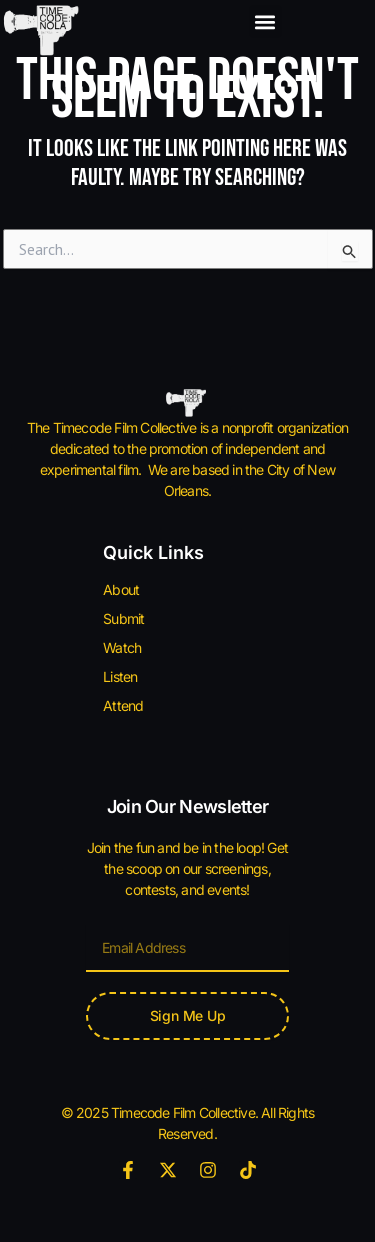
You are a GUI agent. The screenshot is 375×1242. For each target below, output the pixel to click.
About (121, 589)
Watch (122, 647)
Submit (123, 618)
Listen (120, 676)
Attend (123, 705)
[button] (265, 21)
